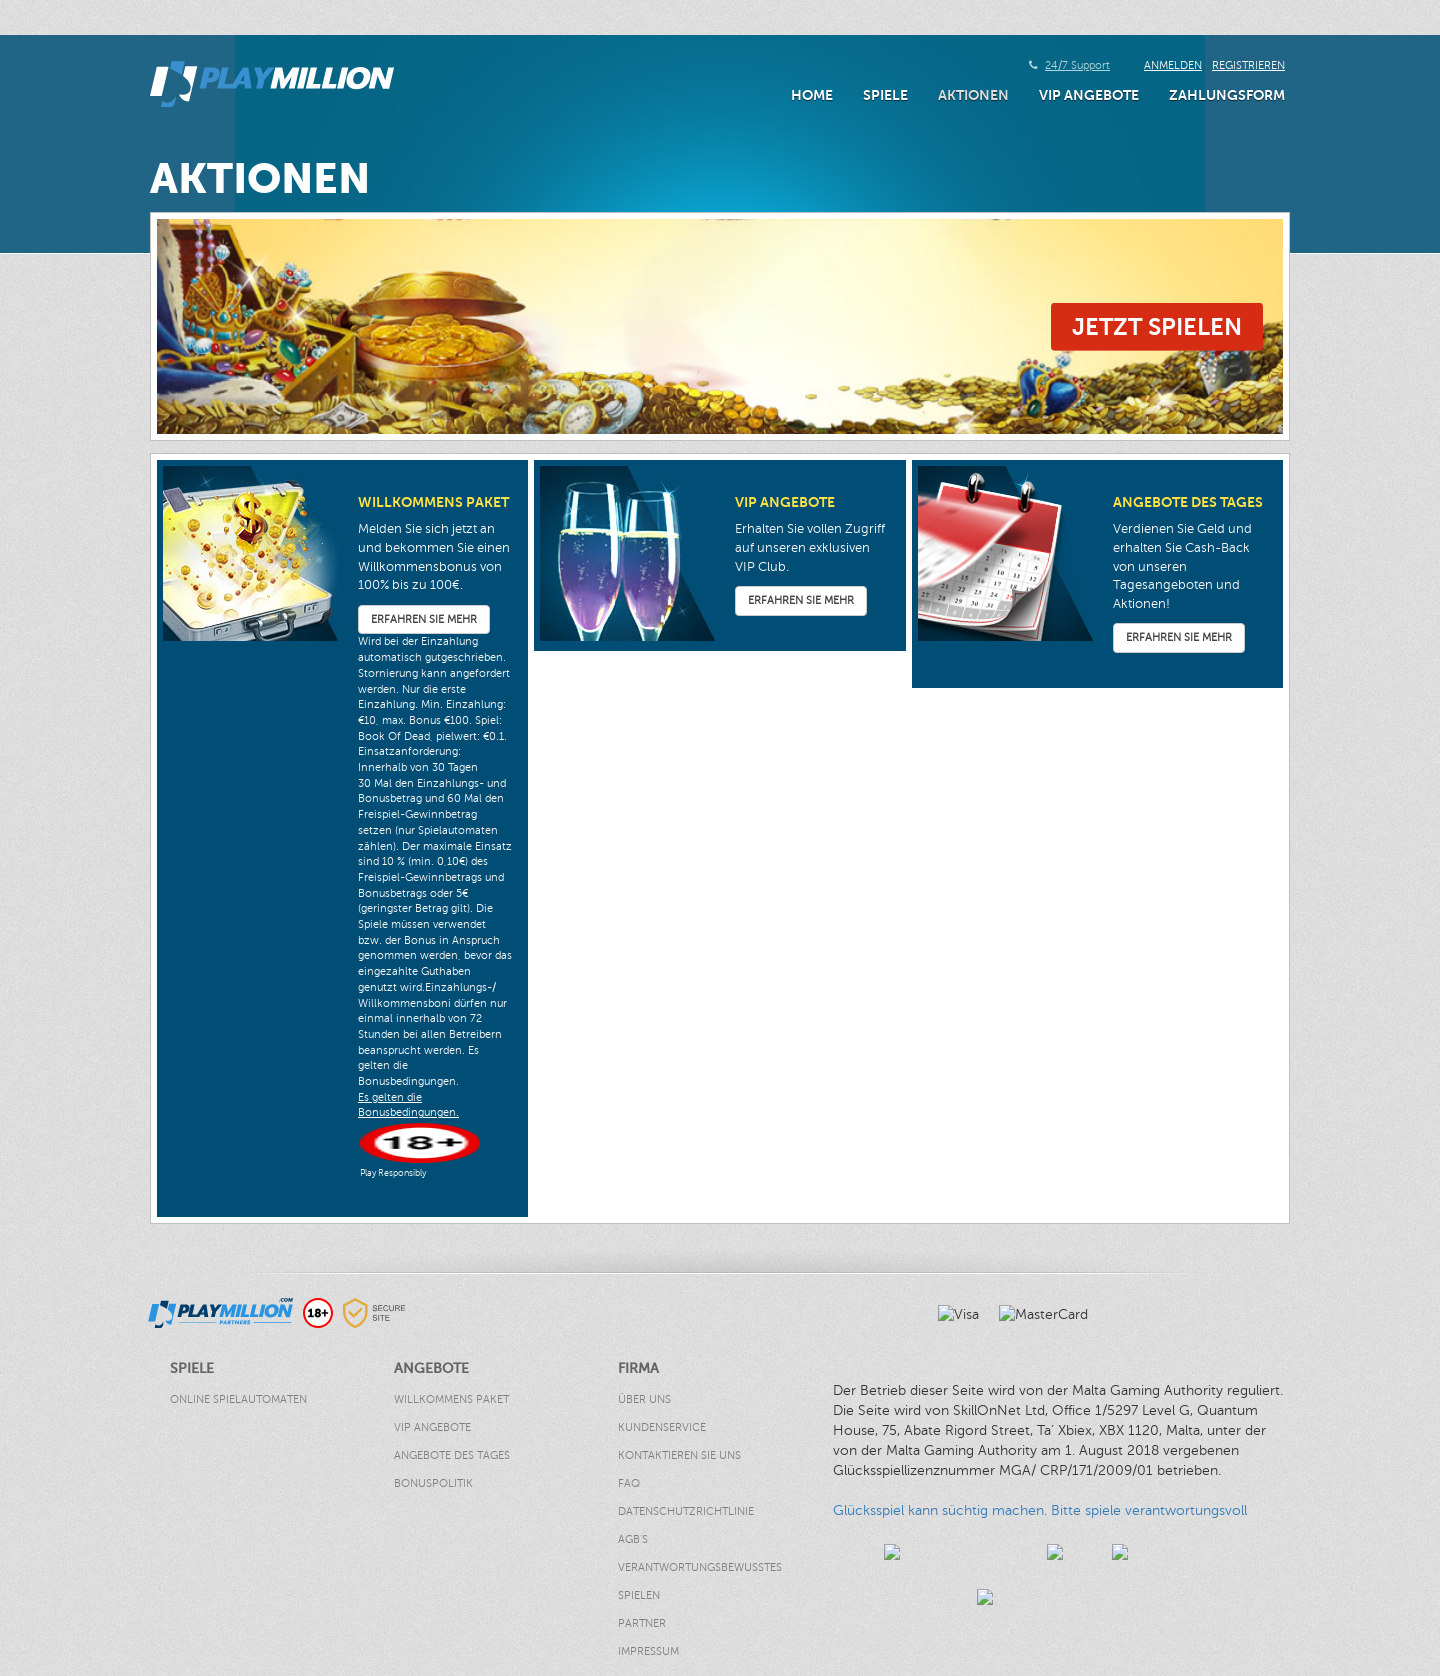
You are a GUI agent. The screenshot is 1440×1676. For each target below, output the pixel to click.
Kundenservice (662, 1427)
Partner (642, 1623)
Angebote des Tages (452, 1455)
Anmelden (1173, 65)
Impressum (648, 1651)
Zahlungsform (1227, 95)
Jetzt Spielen (1157, 326)
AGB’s (633, 1539)
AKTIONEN (973, 95)
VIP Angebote (1089, 95)
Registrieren (1248, 65)
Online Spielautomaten (238, 1399)
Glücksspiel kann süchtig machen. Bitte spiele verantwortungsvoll (1040, 1510)
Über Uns (644, 1399)
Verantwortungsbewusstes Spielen (700, 1581)
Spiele (885, 95)
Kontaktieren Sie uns (679, 1455)
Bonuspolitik (433, 1483)
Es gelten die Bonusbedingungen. (408, 1105)
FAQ (629, 1483)
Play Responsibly (393, 1173)
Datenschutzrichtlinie (686, 1511)
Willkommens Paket (451, 1399)
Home (812, 95)
